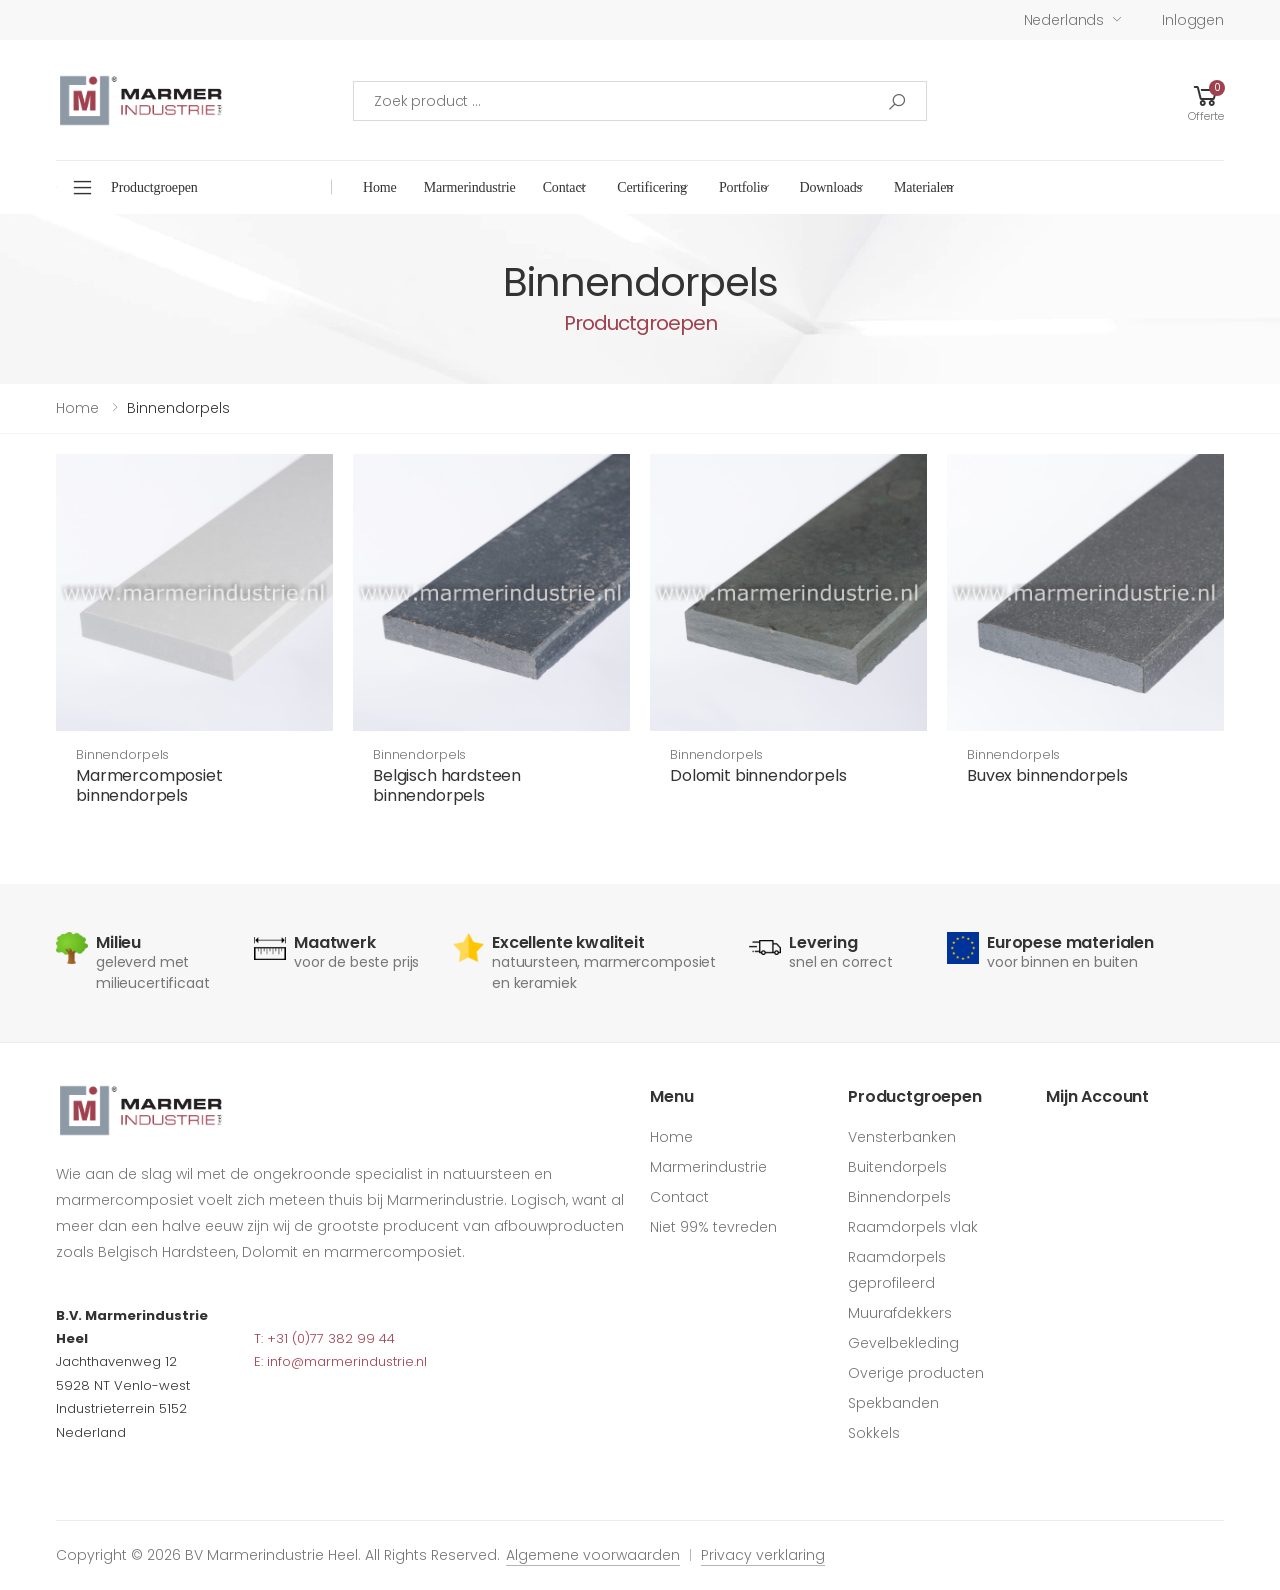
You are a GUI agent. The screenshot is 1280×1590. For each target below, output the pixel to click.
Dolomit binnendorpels (758, 775)
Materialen (923, 187)
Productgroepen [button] (154, 187)
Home (380, 187)
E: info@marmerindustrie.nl (340, 1361)
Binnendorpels (122, 754)
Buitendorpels (897, 1167)
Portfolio (743, 187)
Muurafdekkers (900, 1313)
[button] (1206, 100)
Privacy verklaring (763, 1555)
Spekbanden (893, 1403)
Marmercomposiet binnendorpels (149, 785)
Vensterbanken (902, 1137)
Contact (564, 187)
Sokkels (874, 1433)
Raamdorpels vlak (913, 1227)
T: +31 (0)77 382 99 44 (324, 1338)
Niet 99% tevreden (713, 1227)
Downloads (830, 187)
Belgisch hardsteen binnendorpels (447, 785)
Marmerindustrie (470, 187)
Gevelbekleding (903, 1343)
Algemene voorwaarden (593, 1555)
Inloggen (1193, 20)
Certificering (652, 187)
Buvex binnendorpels (1047, 775)
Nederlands (1064, 20)
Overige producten (916, 1373)
